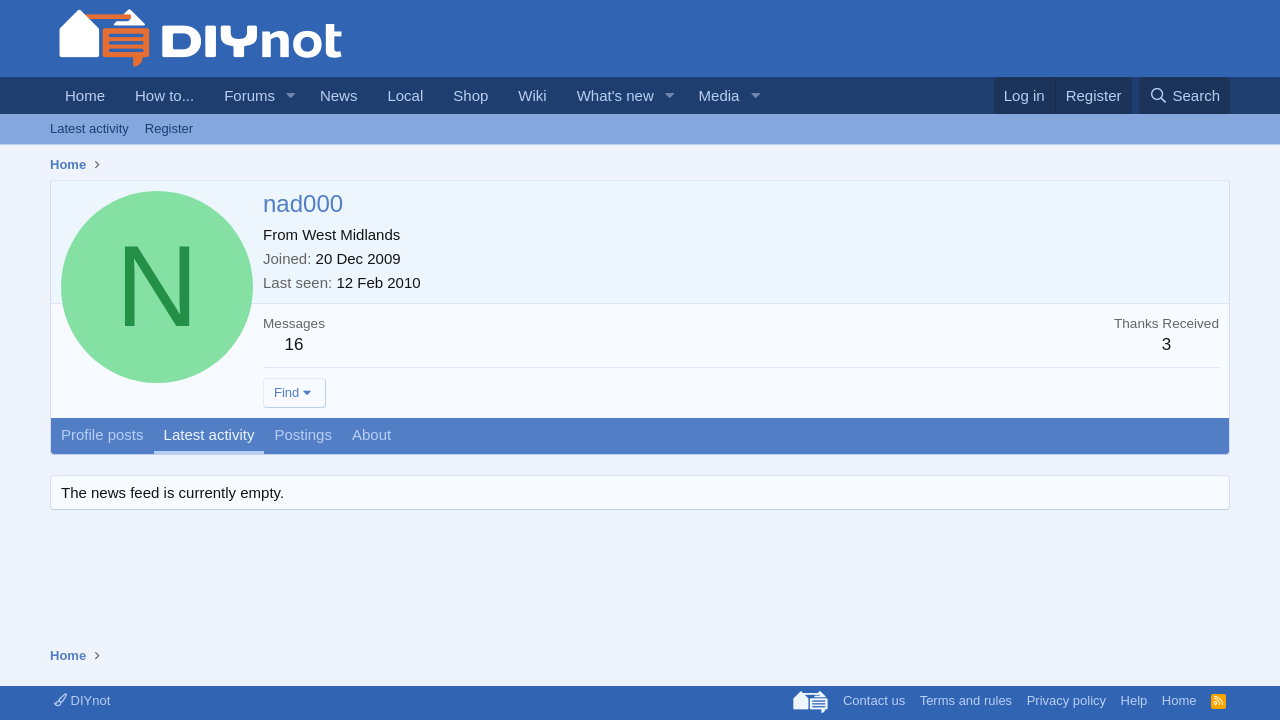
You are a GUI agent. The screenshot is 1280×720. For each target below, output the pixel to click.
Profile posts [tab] (102, 434)
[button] (291, 95)
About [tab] (371, 434)
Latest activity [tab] (209, 434)
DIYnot (82, 700)
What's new (615, 95)
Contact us (874, 700)
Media (719, 95)
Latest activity (89, 128)
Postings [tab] (303, 434)
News (339, 95)
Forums (249, 95)
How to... (164, 95)
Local (405, 95)
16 (294, 344)
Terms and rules (966, 700)
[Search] (1184, 95)
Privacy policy (1066, 700)
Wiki (532, 95)
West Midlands (351, 234)
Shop (470, 95)
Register (169, 128)
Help (1134, 700)
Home (85, 95)
